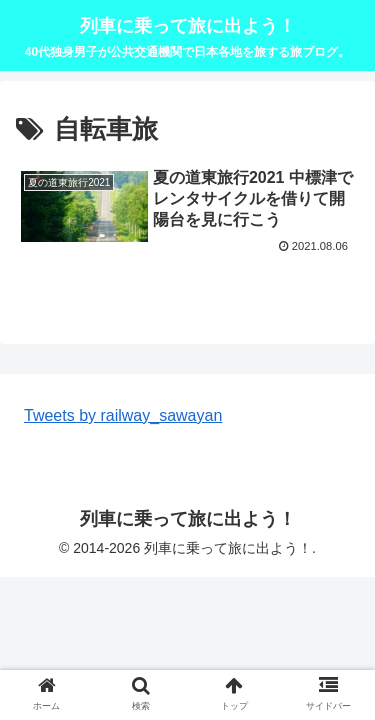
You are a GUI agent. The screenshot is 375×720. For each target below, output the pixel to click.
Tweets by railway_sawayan (123, 415)
